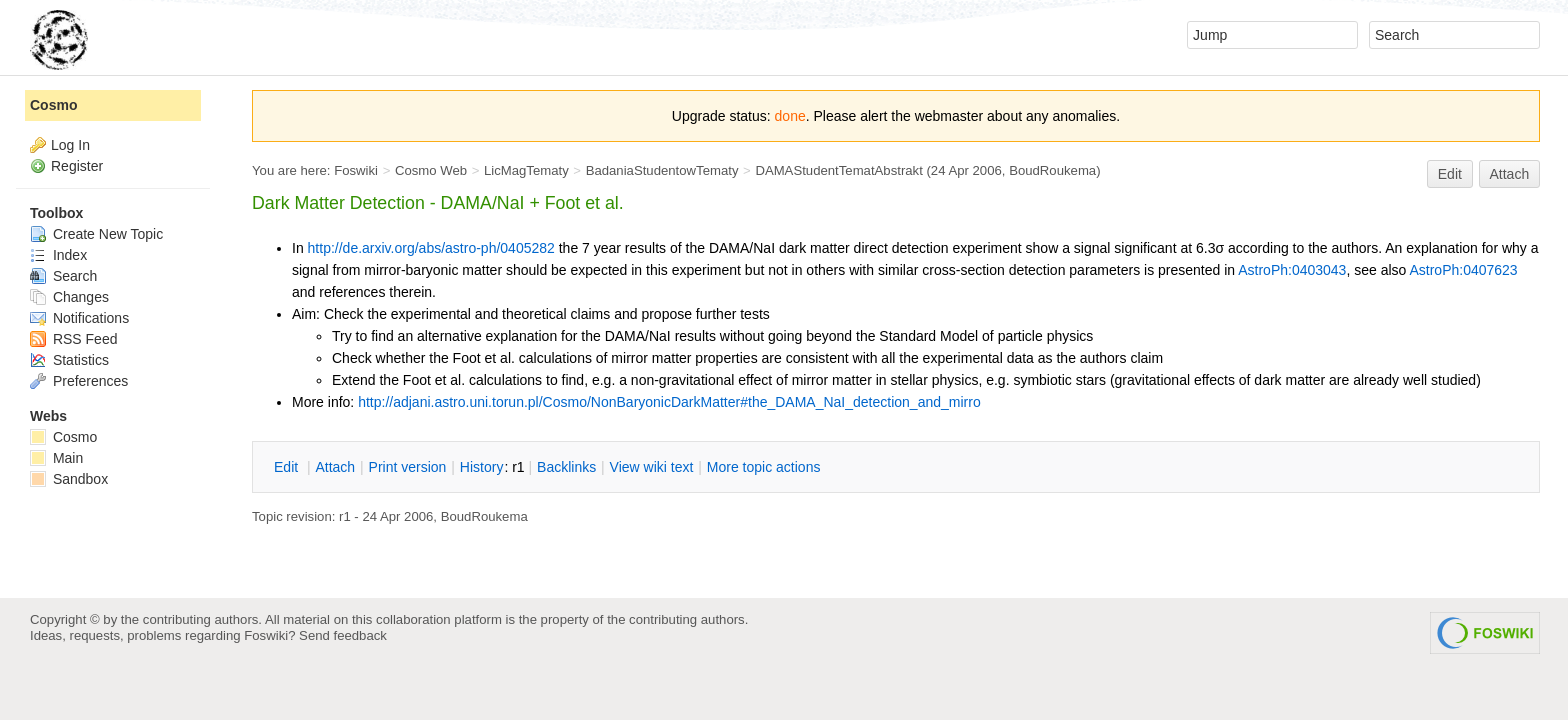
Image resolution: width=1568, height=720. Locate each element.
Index (58, 255)
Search (63, 276)
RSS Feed (73, 339)
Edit (1450, 174)
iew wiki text (652, 467)
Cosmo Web (431, 170)
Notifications (79, 318)
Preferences (79, 381)
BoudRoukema (1052, 170)
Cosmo (53, 105)
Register (77, 166)
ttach (335, 467)
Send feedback (343, 635)
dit (288, 467)
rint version (408, 467)
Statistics (69, 360)
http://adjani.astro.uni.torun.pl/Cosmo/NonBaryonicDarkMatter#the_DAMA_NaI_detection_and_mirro (669, 402)
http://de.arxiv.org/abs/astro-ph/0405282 (431, 248)
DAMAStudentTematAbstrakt (838, 170)
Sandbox (69, 479)
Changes (69, 297)
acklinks (566, 467)
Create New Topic (96, 234)
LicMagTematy (526, 170)
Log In (70, 145)
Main (56, 458)
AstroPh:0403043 (1292, 270)
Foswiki (356, 170)
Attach (1510, 174)
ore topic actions (764, 467)
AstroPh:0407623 (1463, 270)
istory (482, 467)
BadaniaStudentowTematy (662, 170)
